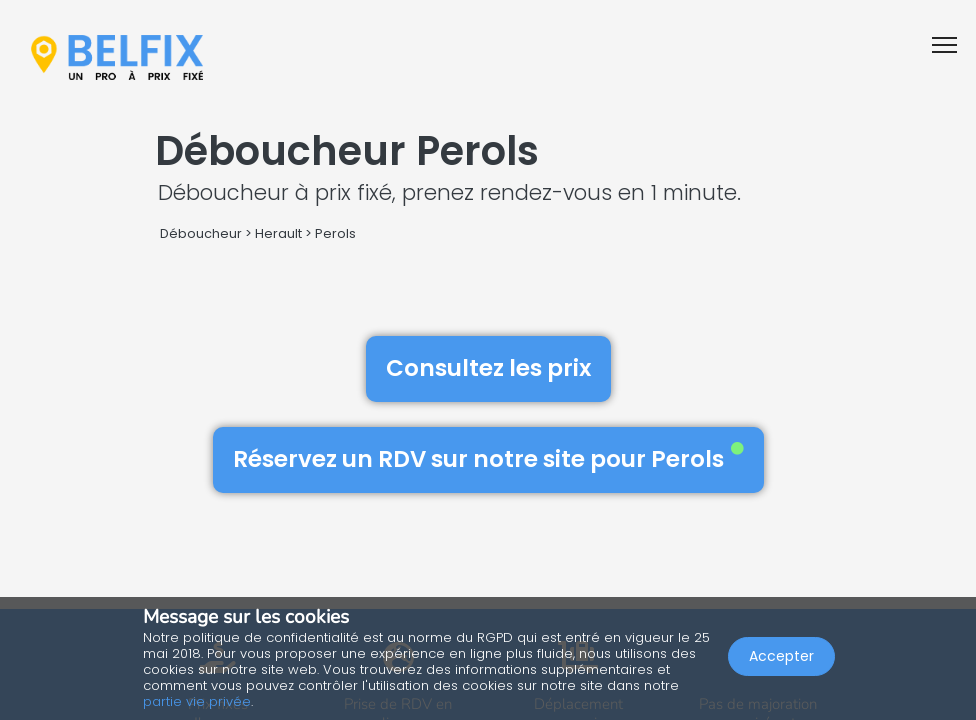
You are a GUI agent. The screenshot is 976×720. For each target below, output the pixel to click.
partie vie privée (197, 701)
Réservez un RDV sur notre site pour (488, 459)
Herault (278, 233)
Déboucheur (201, 233)
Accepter (781, 656)
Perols (335, 233)
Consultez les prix (488, 368)
